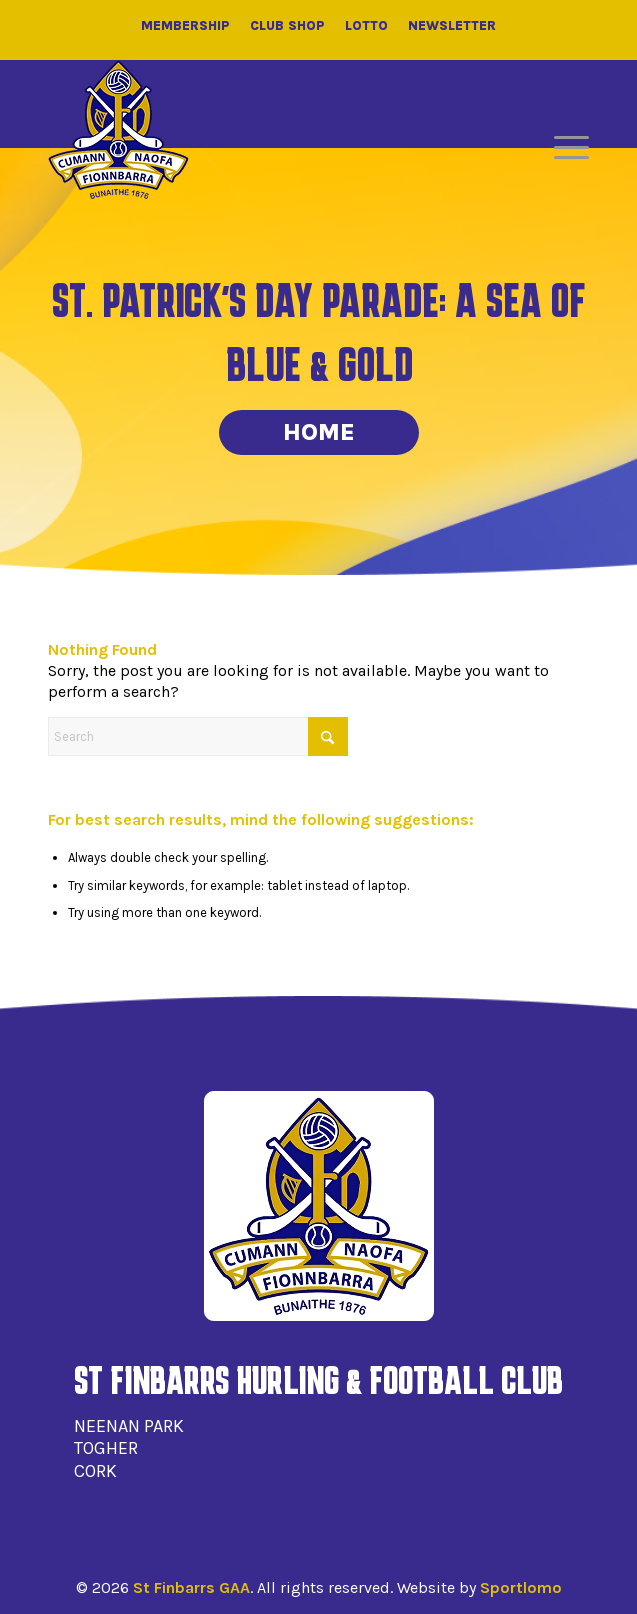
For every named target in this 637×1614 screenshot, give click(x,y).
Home (319, 432)
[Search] (198, 736)
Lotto (366, 25)
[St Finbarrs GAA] (118, 130)
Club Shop (287, 25)
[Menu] (561, 148)
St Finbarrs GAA (191, 1587)
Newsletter (452, 25)
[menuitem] (561, 148)
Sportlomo (521, 1587)
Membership (185, 25)
